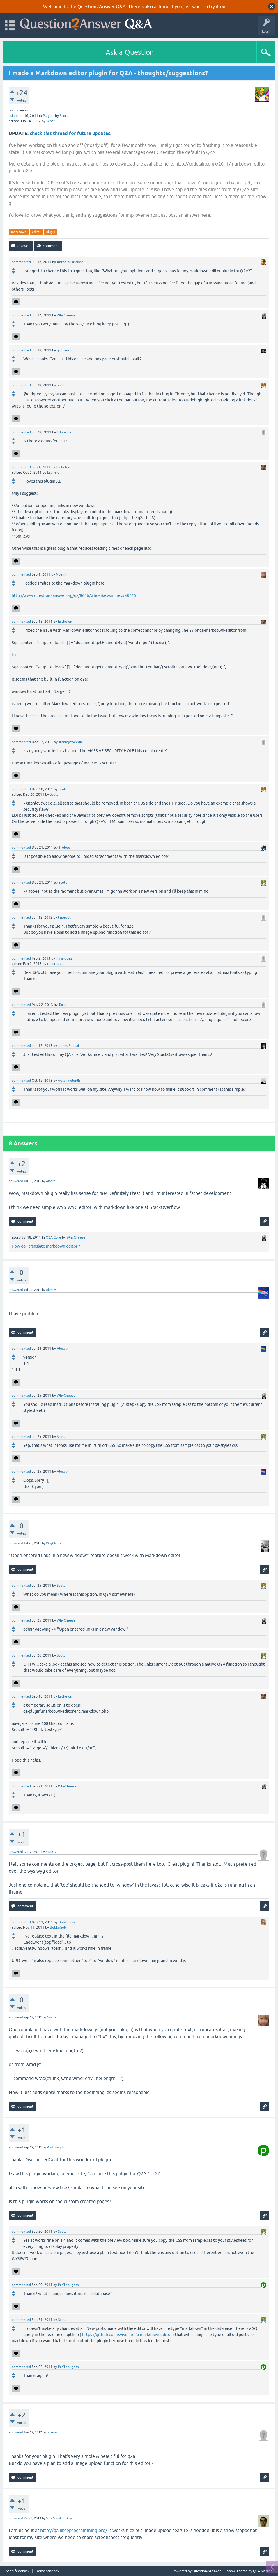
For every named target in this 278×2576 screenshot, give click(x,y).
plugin (50, 232)
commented (21, 262)
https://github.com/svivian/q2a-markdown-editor (127, 2334)
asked (13, 116)
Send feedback (17, 2571)
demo (163, 6)
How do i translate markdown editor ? (46, 1246)
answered (16, 1181)
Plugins (48, 116)
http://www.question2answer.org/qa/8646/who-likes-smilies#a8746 (74, 595)
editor (36, 232)
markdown (18, 232)
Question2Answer (206, 2571)
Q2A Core (53, 1237)
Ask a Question (130, 52)
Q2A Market (262, 2571)
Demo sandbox (47, 2571)
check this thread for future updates (70, 133)
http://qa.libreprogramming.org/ (73, 2530)
